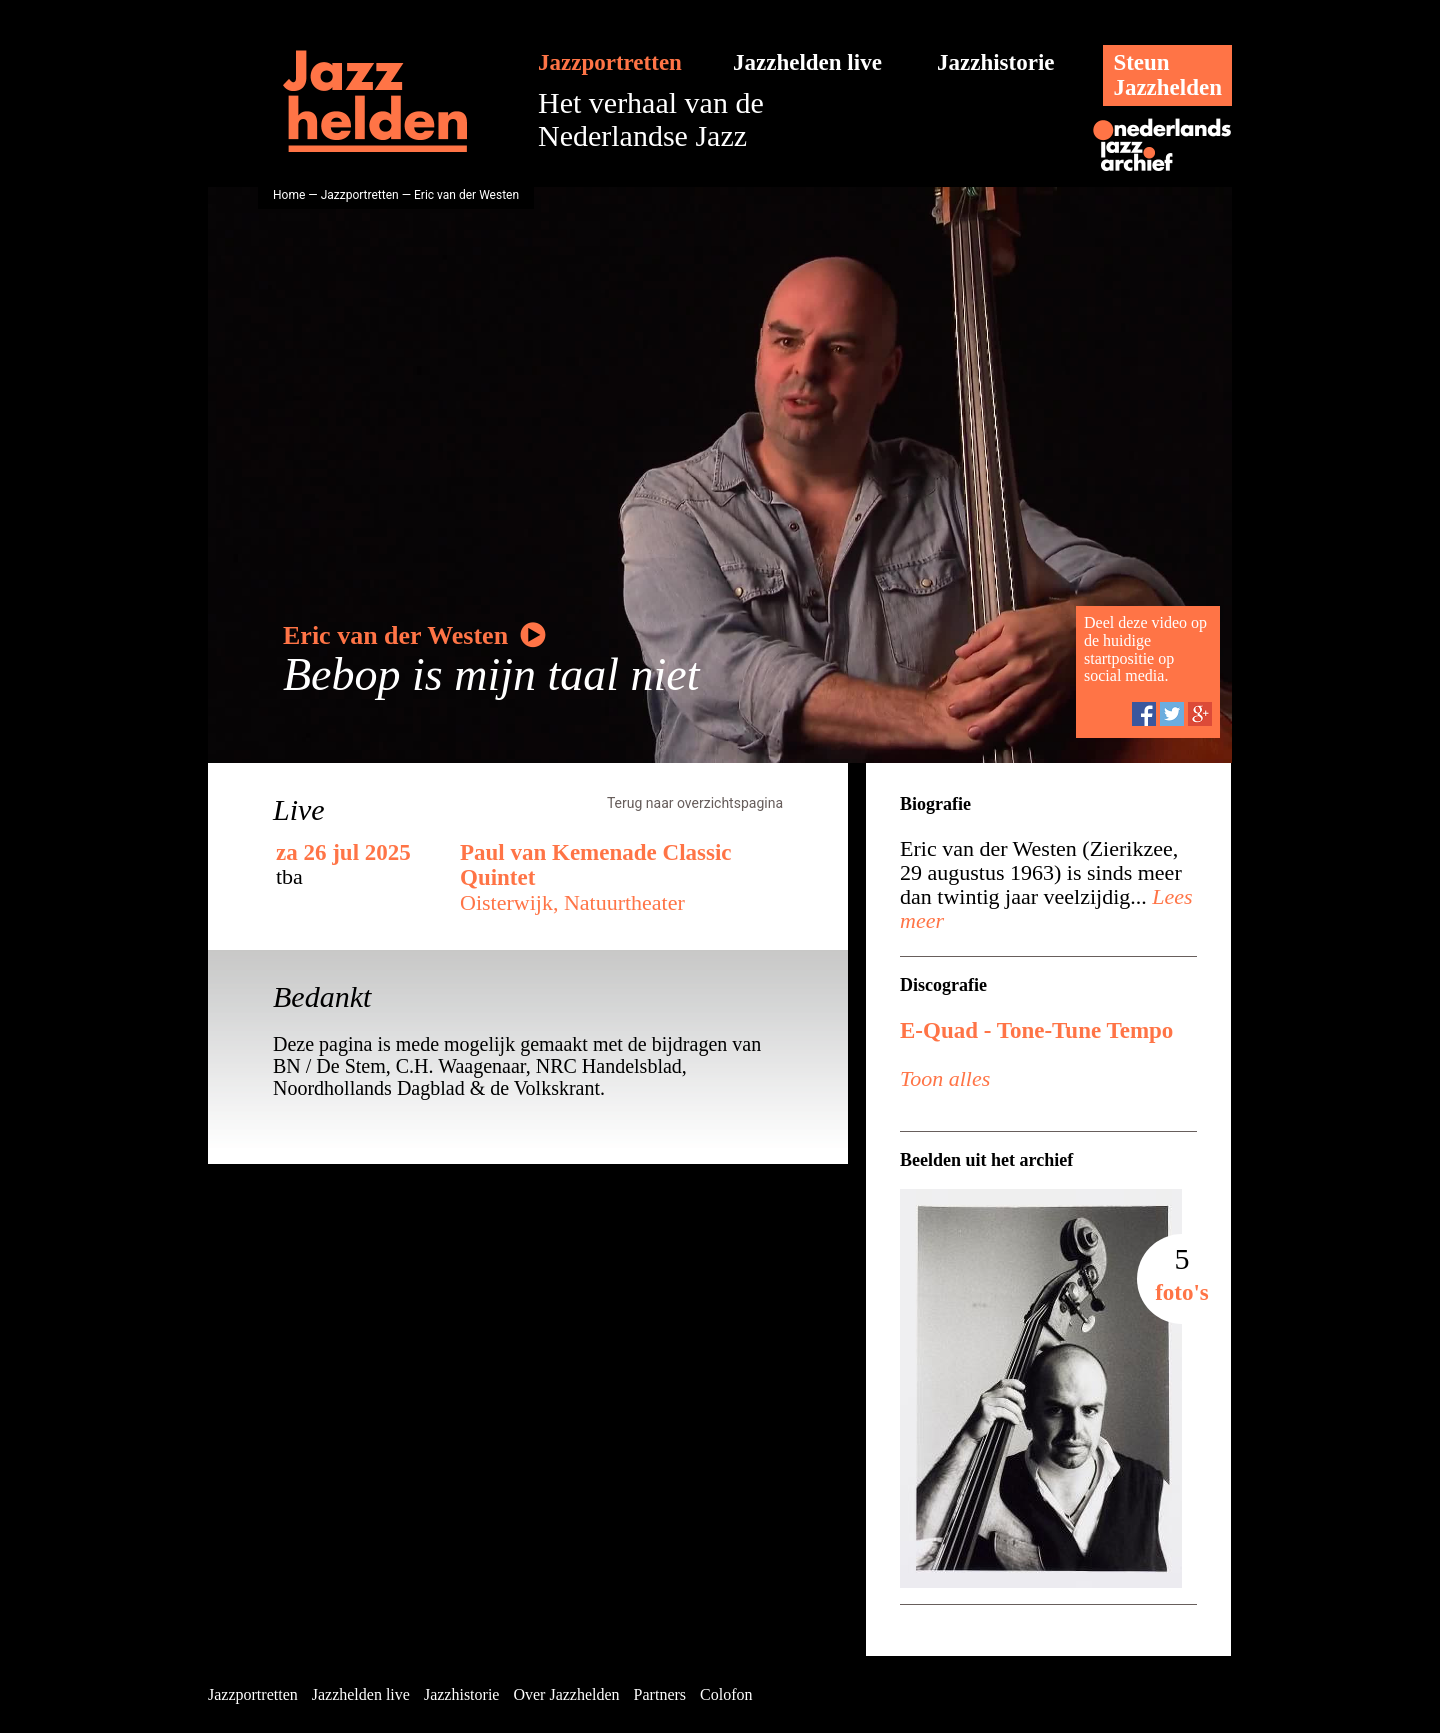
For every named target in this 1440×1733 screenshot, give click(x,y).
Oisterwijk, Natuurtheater (572, 902)
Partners (660, 1694)
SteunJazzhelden (1167, 75)
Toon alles (945, 1078)
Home (289, 195)
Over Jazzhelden (566, 1694)
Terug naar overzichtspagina (695, 803)
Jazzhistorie (996, 62)
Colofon (726, 1694)
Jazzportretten (610, 62)
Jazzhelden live (807, 62)
